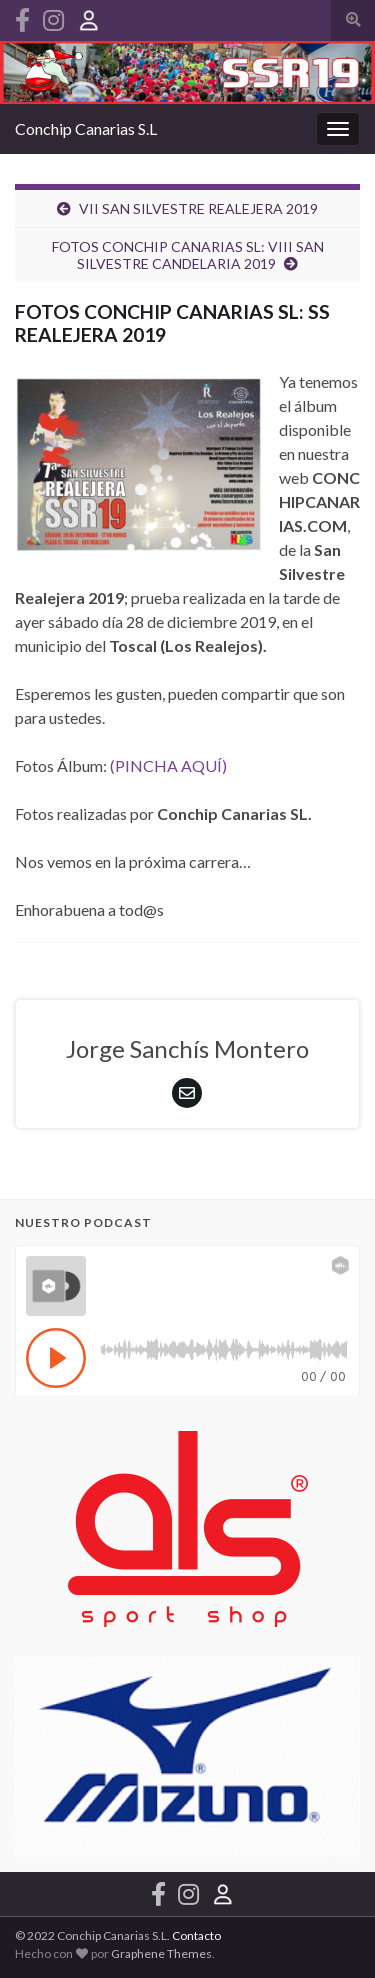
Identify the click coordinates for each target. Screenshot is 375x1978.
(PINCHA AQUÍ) (168, 765)
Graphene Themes (161, 1953)
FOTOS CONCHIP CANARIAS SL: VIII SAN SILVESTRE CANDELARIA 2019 (188, 255)
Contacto (196, 1935)
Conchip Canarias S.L (86, 128)
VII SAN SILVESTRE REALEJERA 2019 (198, 208)
